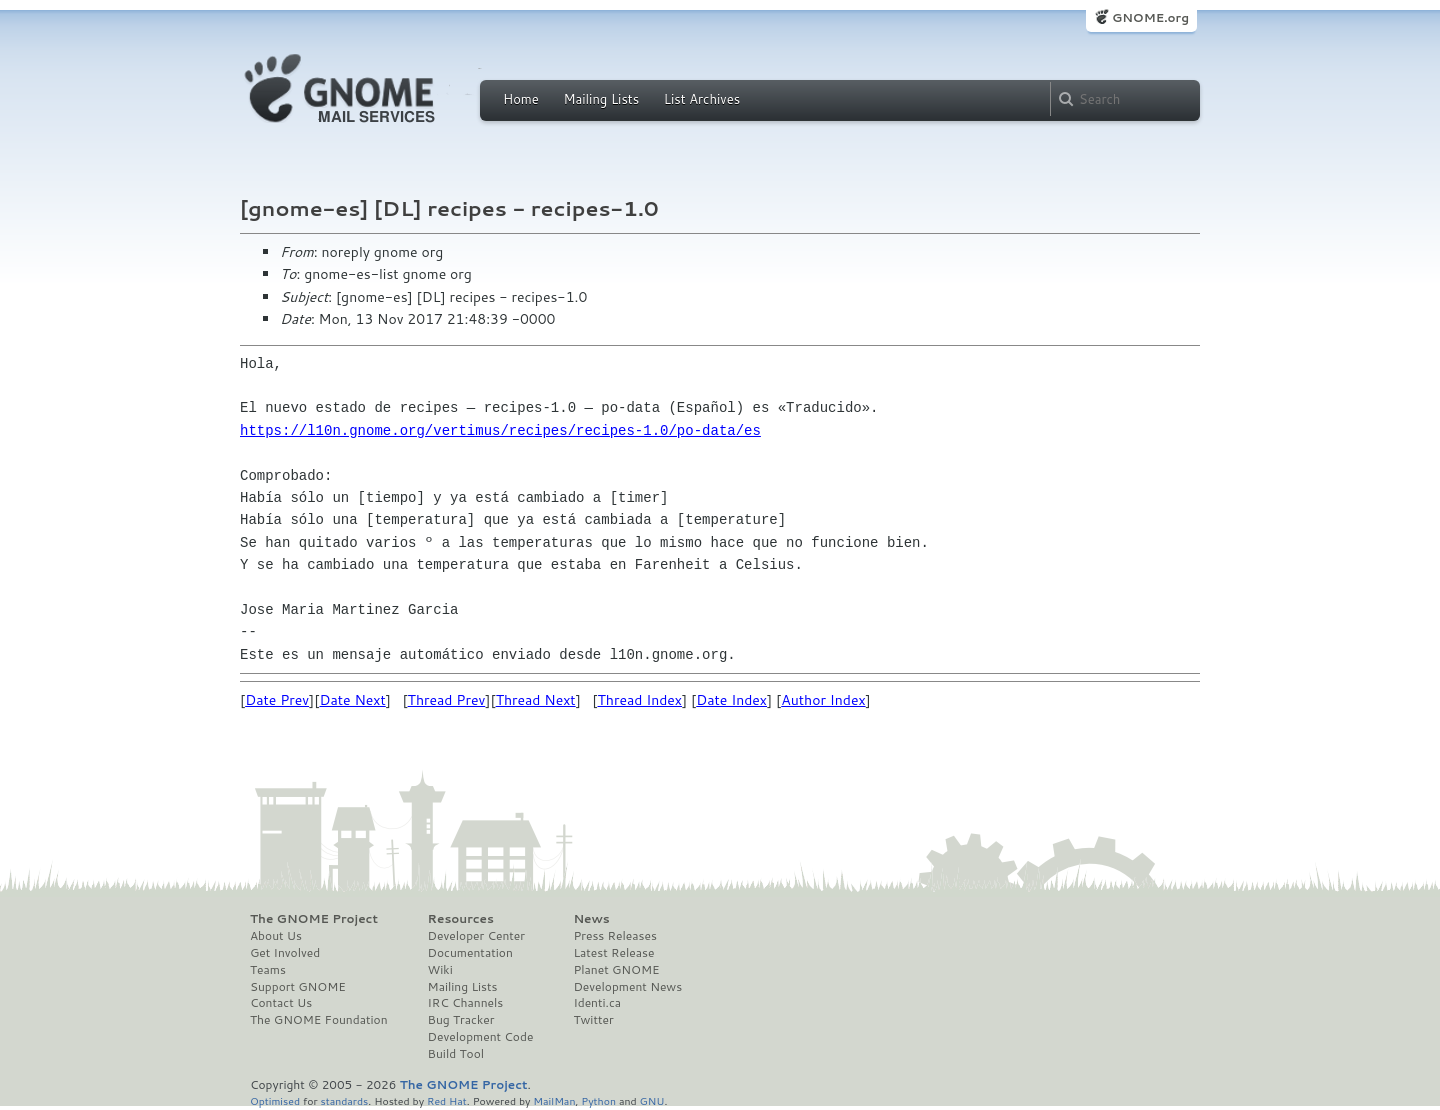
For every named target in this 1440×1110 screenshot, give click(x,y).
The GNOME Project (314, 919)
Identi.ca (597, 1003)
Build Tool (456, 1054)
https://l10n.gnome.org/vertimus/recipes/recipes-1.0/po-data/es (500, 430)
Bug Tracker (461, 1020)
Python (598, 1100)
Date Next (352, 700)
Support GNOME (298, 987)
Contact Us (281, 1003)
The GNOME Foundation (319, 1020)
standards (344, 1100)
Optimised (275, 1100)
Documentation (470, 953)
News (591, 919)
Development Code (481, 1037)
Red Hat (447, 1100)
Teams (268, 970)
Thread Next (536, 700)
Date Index (731, 700)
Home (521, 99)
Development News (627, 987)
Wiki (440, 970)
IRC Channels (466, 1003)
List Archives (702, 99)
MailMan (554, 1100)
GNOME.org (1150, 17)
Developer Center (476, 936)
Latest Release (613, 953)
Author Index (823, 700)
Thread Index (640, 700)
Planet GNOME (616, 970)
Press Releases (614, 936)
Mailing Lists (601, 99)
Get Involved (285, 953)
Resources (461, 919)
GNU (652, 1100)
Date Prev (277, 700)
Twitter (593, 1020)
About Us (276, 936)
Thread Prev (447, 700)
